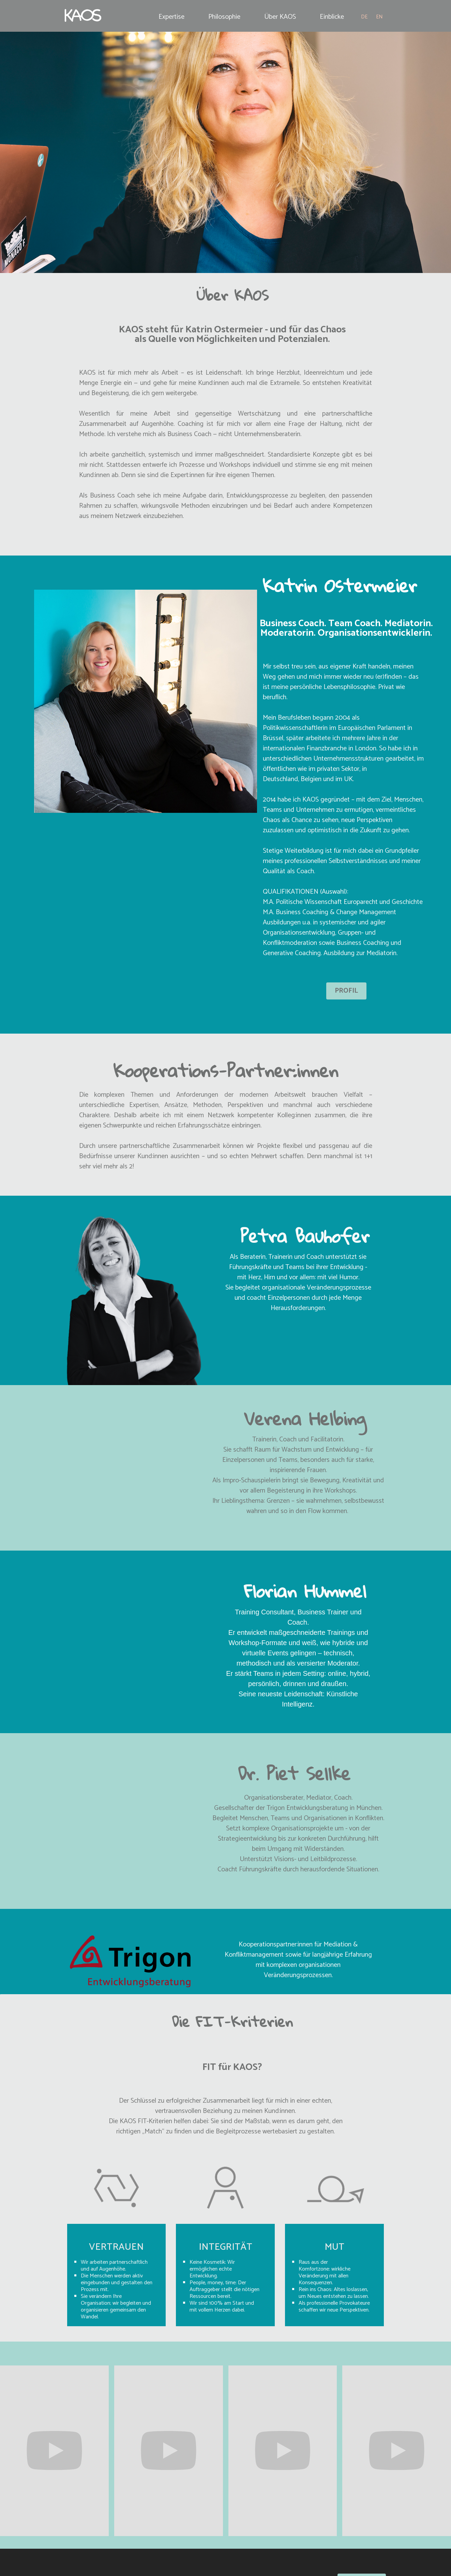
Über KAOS (280, 17)
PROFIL (346, 990)
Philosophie (224, 17)
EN (379, 16)
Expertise (171, 17)
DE (364, 16)
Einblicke (332, 17)
